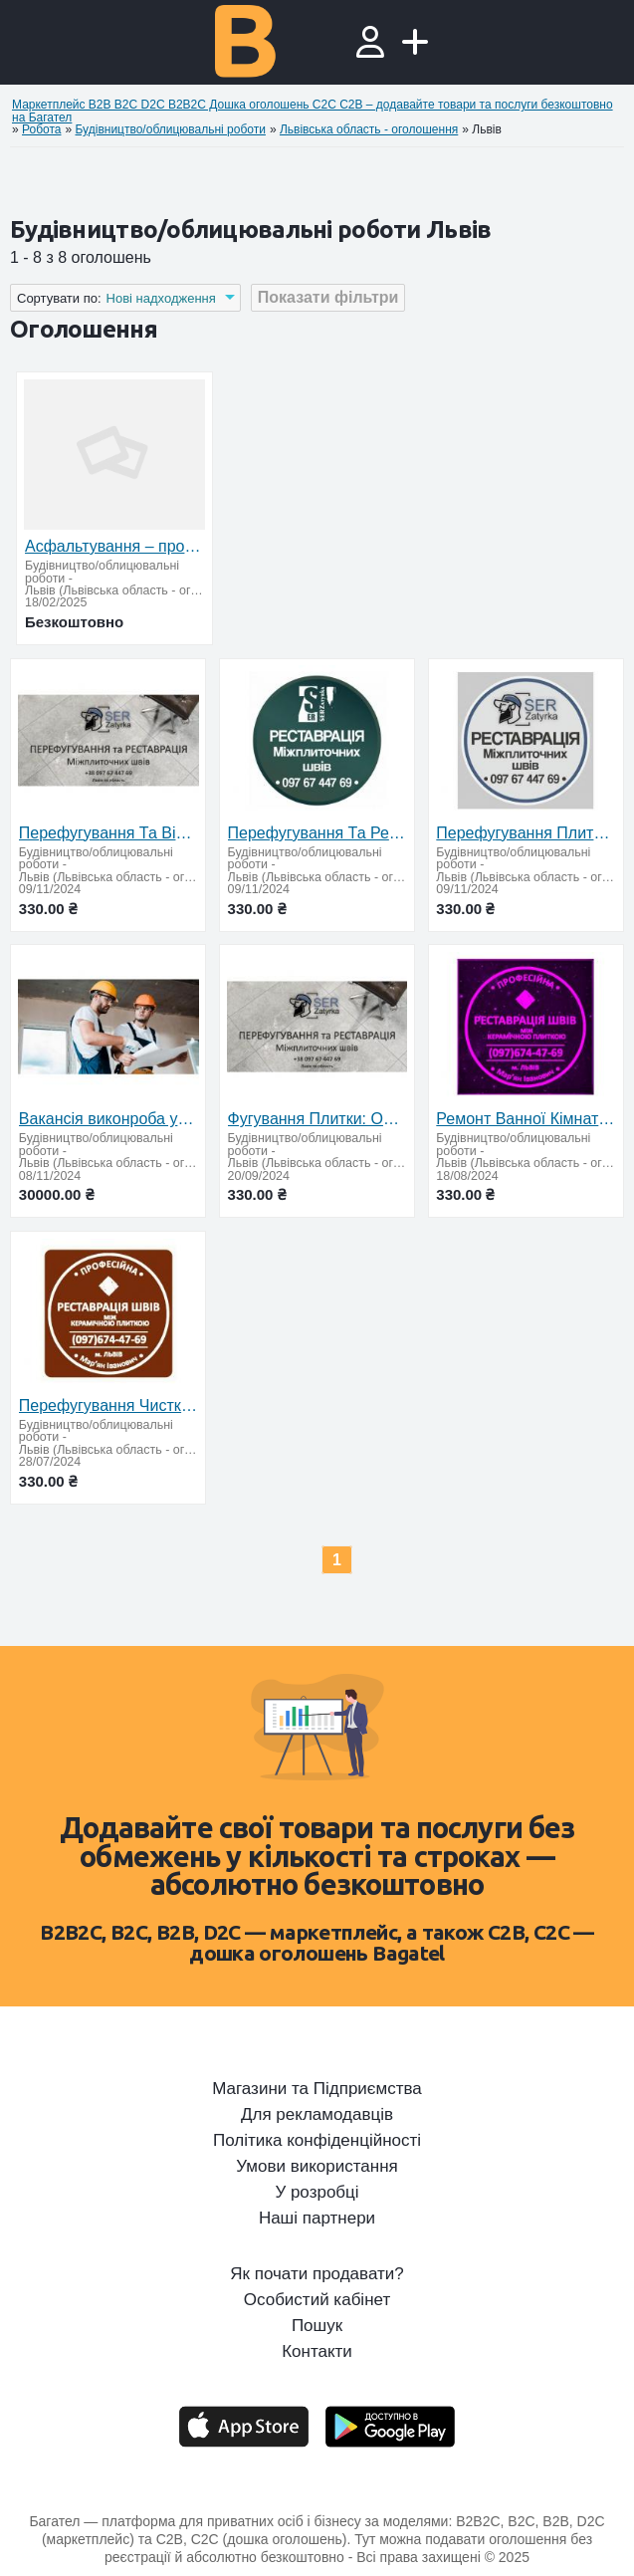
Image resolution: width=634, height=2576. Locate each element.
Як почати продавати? (316, 2274)
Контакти (317, 2352)
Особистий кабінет (317, 2300)
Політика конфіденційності (317, 2141)
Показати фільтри (328, 297)
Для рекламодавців (317, 2115)
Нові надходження (161, 298)
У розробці (316, 2193)
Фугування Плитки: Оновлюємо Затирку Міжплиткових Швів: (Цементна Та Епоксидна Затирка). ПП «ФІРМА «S (317, 1118)
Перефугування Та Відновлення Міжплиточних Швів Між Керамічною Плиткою (108, 832)
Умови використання (317, 2167)
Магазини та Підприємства (317, 2089)
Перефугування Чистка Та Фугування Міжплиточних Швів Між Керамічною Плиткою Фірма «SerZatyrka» (108, 1405)
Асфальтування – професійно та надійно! (114, 546)
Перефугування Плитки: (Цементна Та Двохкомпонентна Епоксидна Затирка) (525, 832)
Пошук (317, 2326)
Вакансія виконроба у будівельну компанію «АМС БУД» (108, 1118)
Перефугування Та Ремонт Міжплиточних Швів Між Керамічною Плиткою (317, 832)
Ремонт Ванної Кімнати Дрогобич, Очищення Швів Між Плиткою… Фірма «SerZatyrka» (525, 1118)
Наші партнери (317, 2218)
